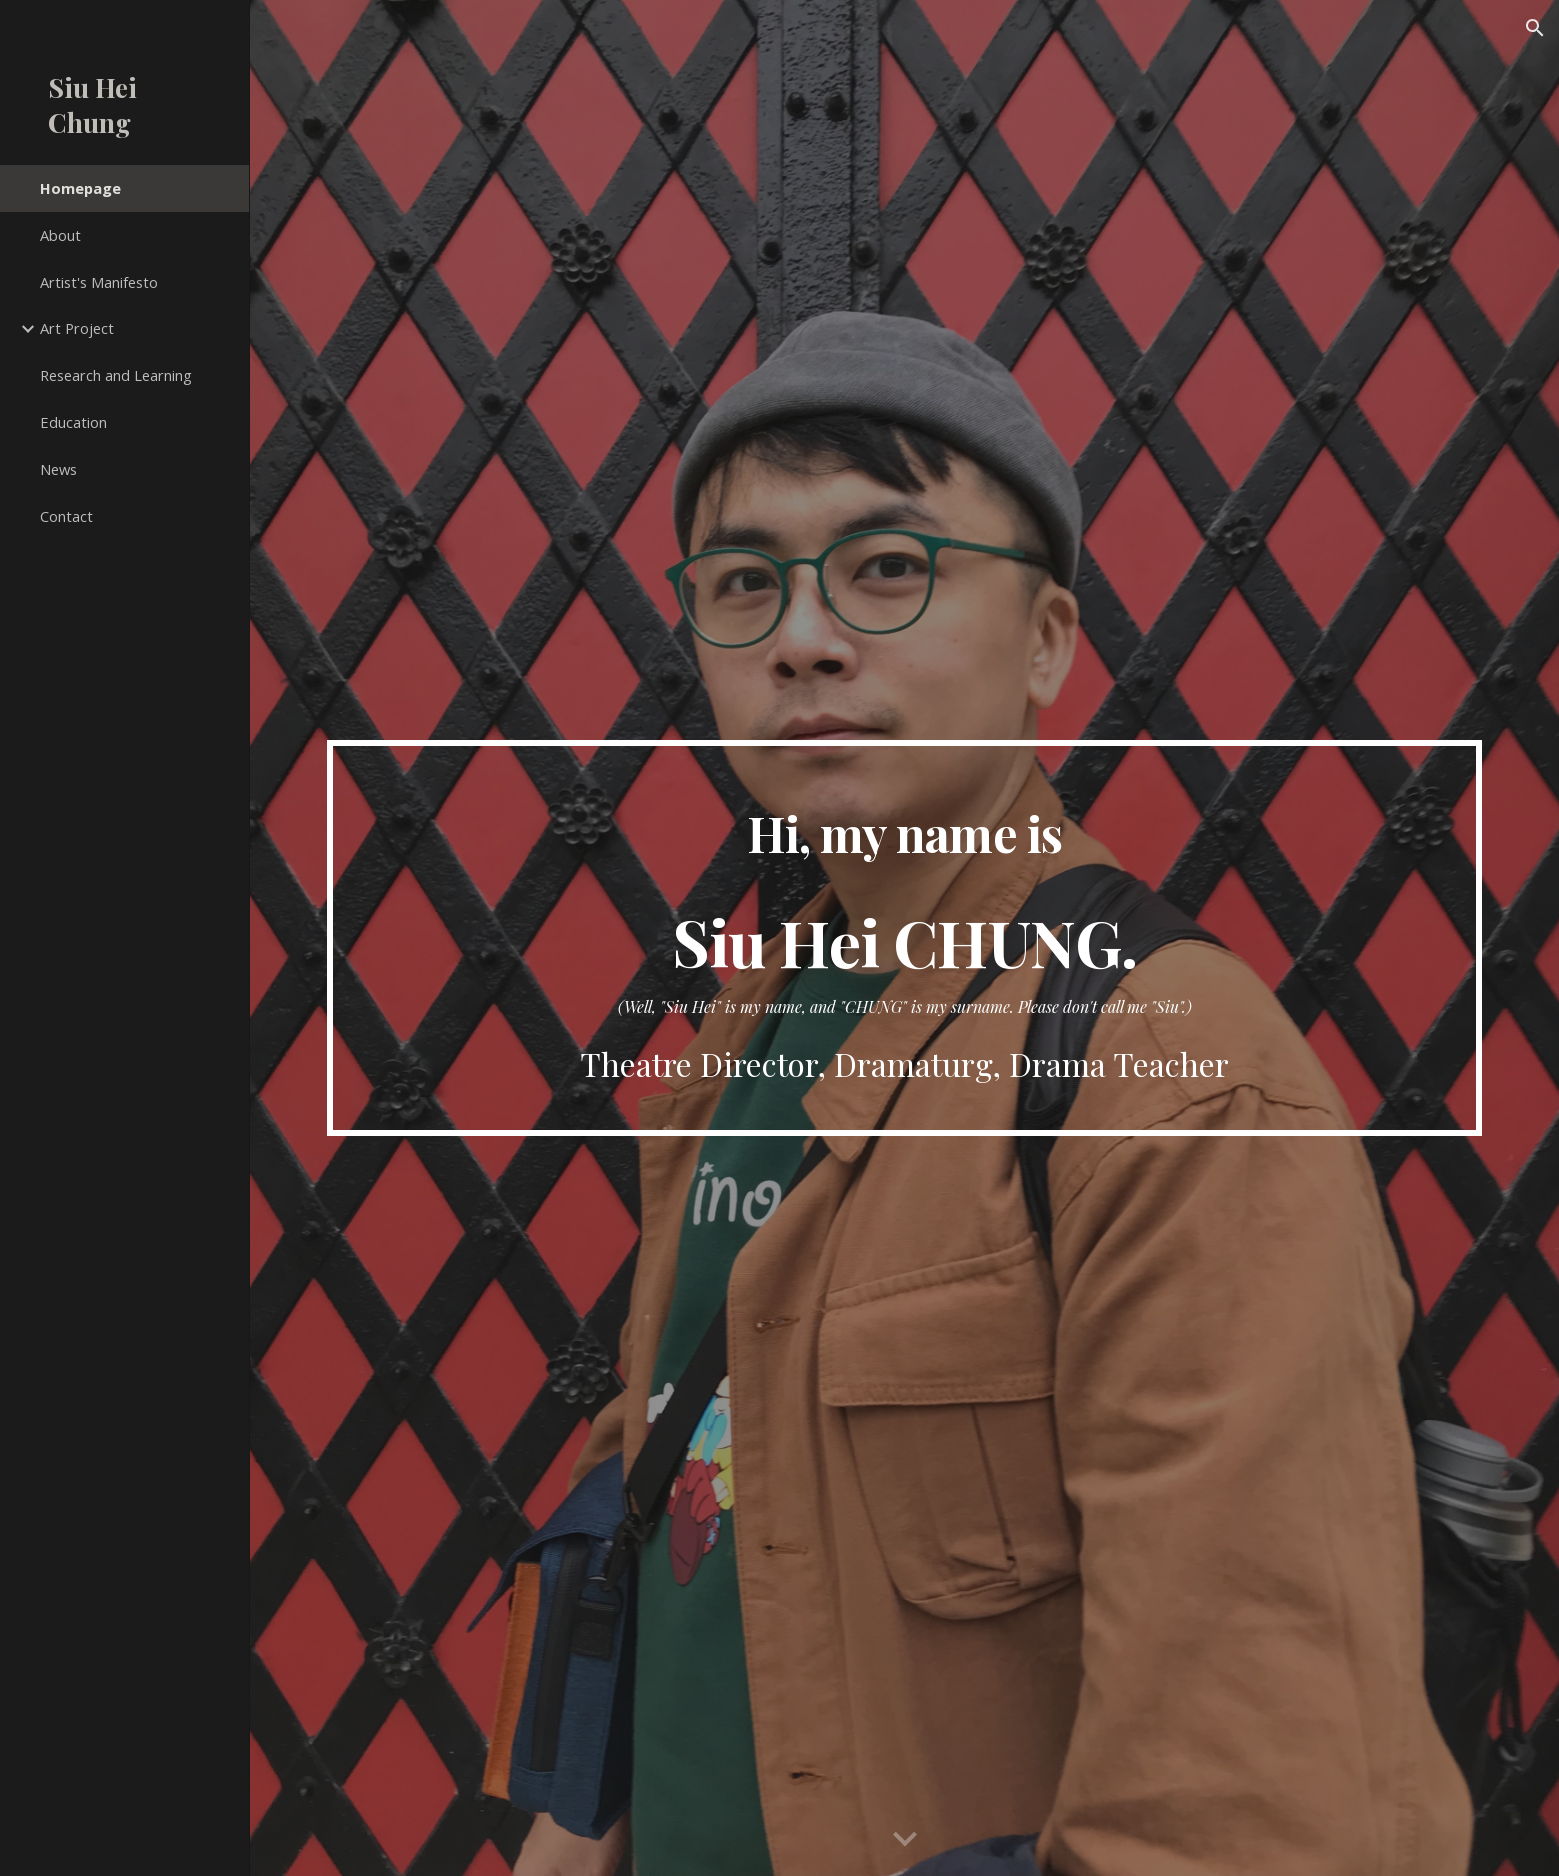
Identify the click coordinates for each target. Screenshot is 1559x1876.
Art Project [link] (77, 328)
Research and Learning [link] (116, 375)
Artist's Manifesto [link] (99, 282)
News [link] (58, 469)
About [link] (60, 235)
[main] (904, 938)
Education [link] (73, 422)
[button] (1535, 28)
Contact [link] (66, 516)
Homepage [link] (80, 188)
